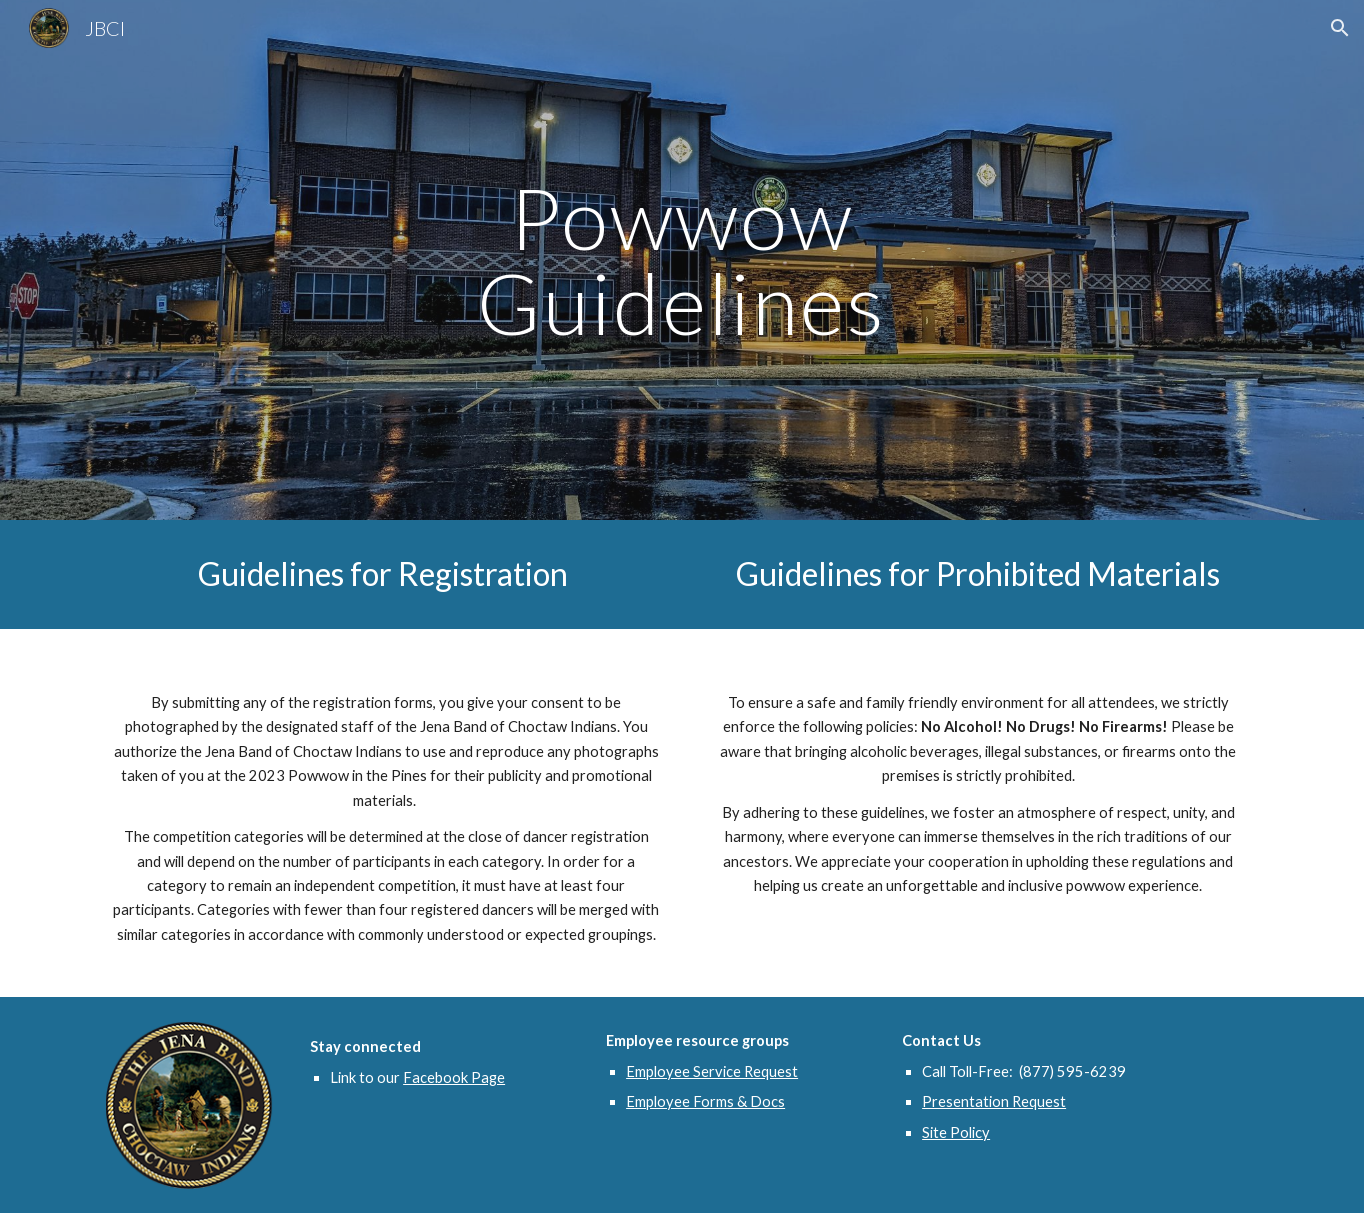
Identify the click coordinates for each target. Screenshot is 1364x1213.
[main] (682, 260)
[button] (1340, 28)
